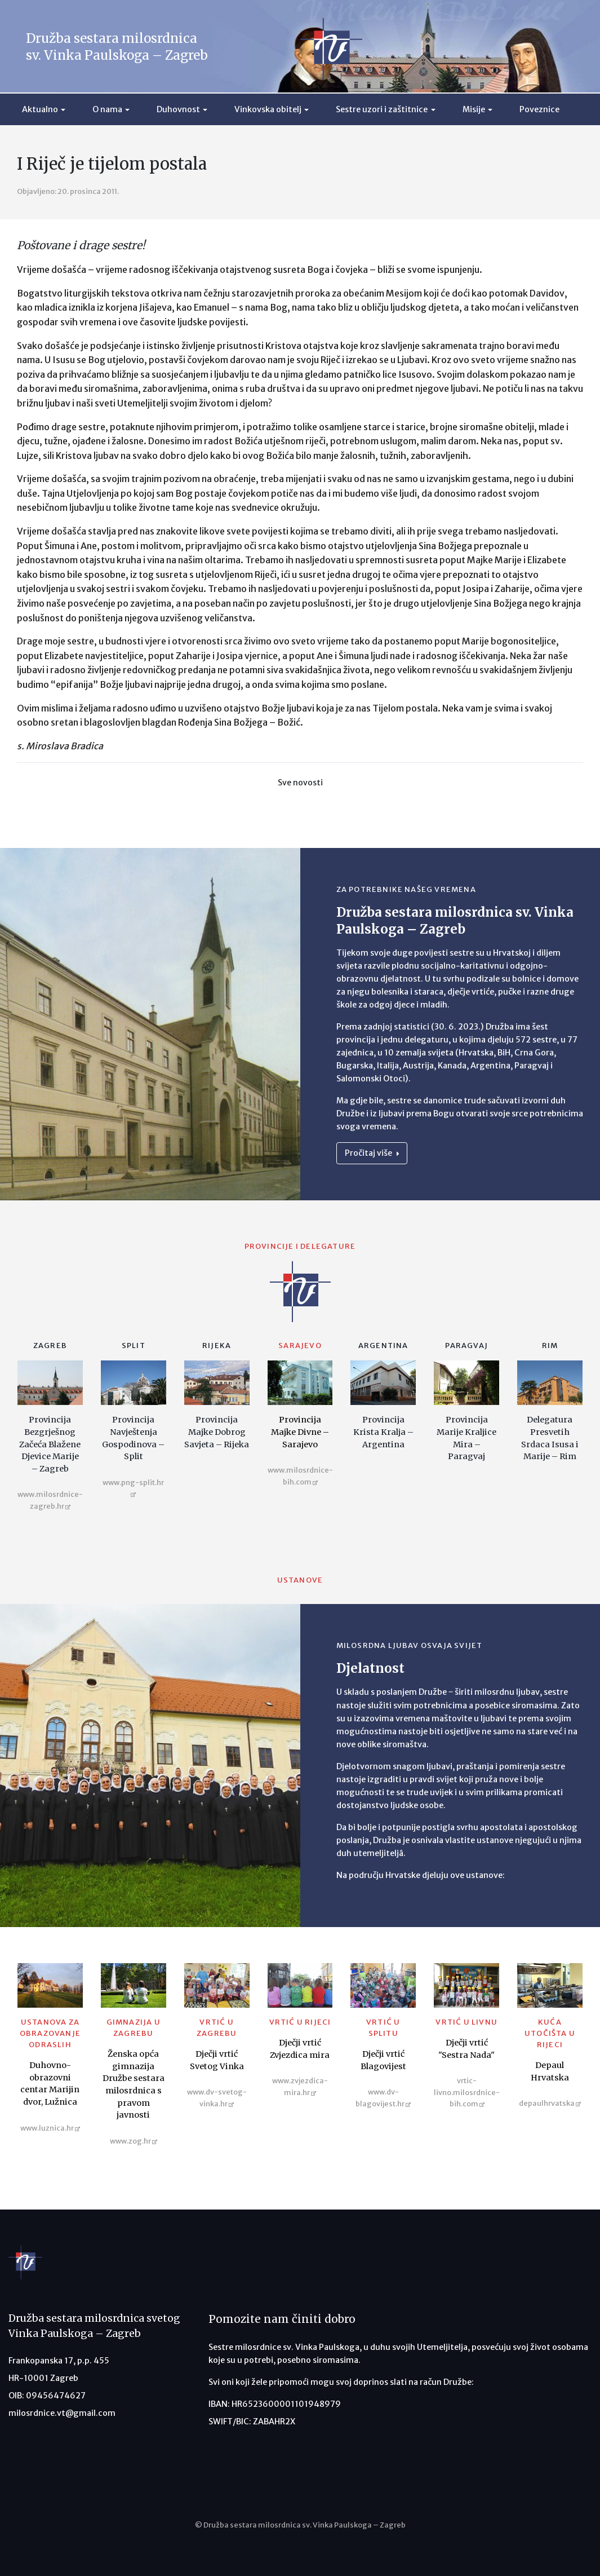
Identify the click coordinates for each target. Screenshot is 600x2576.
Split (133, 1345)
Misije (474, 109)
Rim (550, 1345)
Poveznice (539, 109)
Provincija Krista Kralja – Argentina (383, 1432)
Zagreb (50, 1345)
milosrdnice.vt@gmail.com (61, 2413)
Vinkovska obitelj (267, 109)
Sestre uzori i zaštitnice (382, 109)
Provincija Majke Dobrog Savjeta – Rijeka (216, 1432)
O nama (107, 109)
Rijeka (216, 1345)
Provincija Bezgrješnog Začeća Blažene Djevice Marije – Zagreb (50, 1444)
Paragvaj (466, 1345)
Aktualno (40, 109)
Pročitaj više (372, 1153)
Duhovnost (178, 109)
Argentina (383, 1345)
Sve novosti (300, 782)
